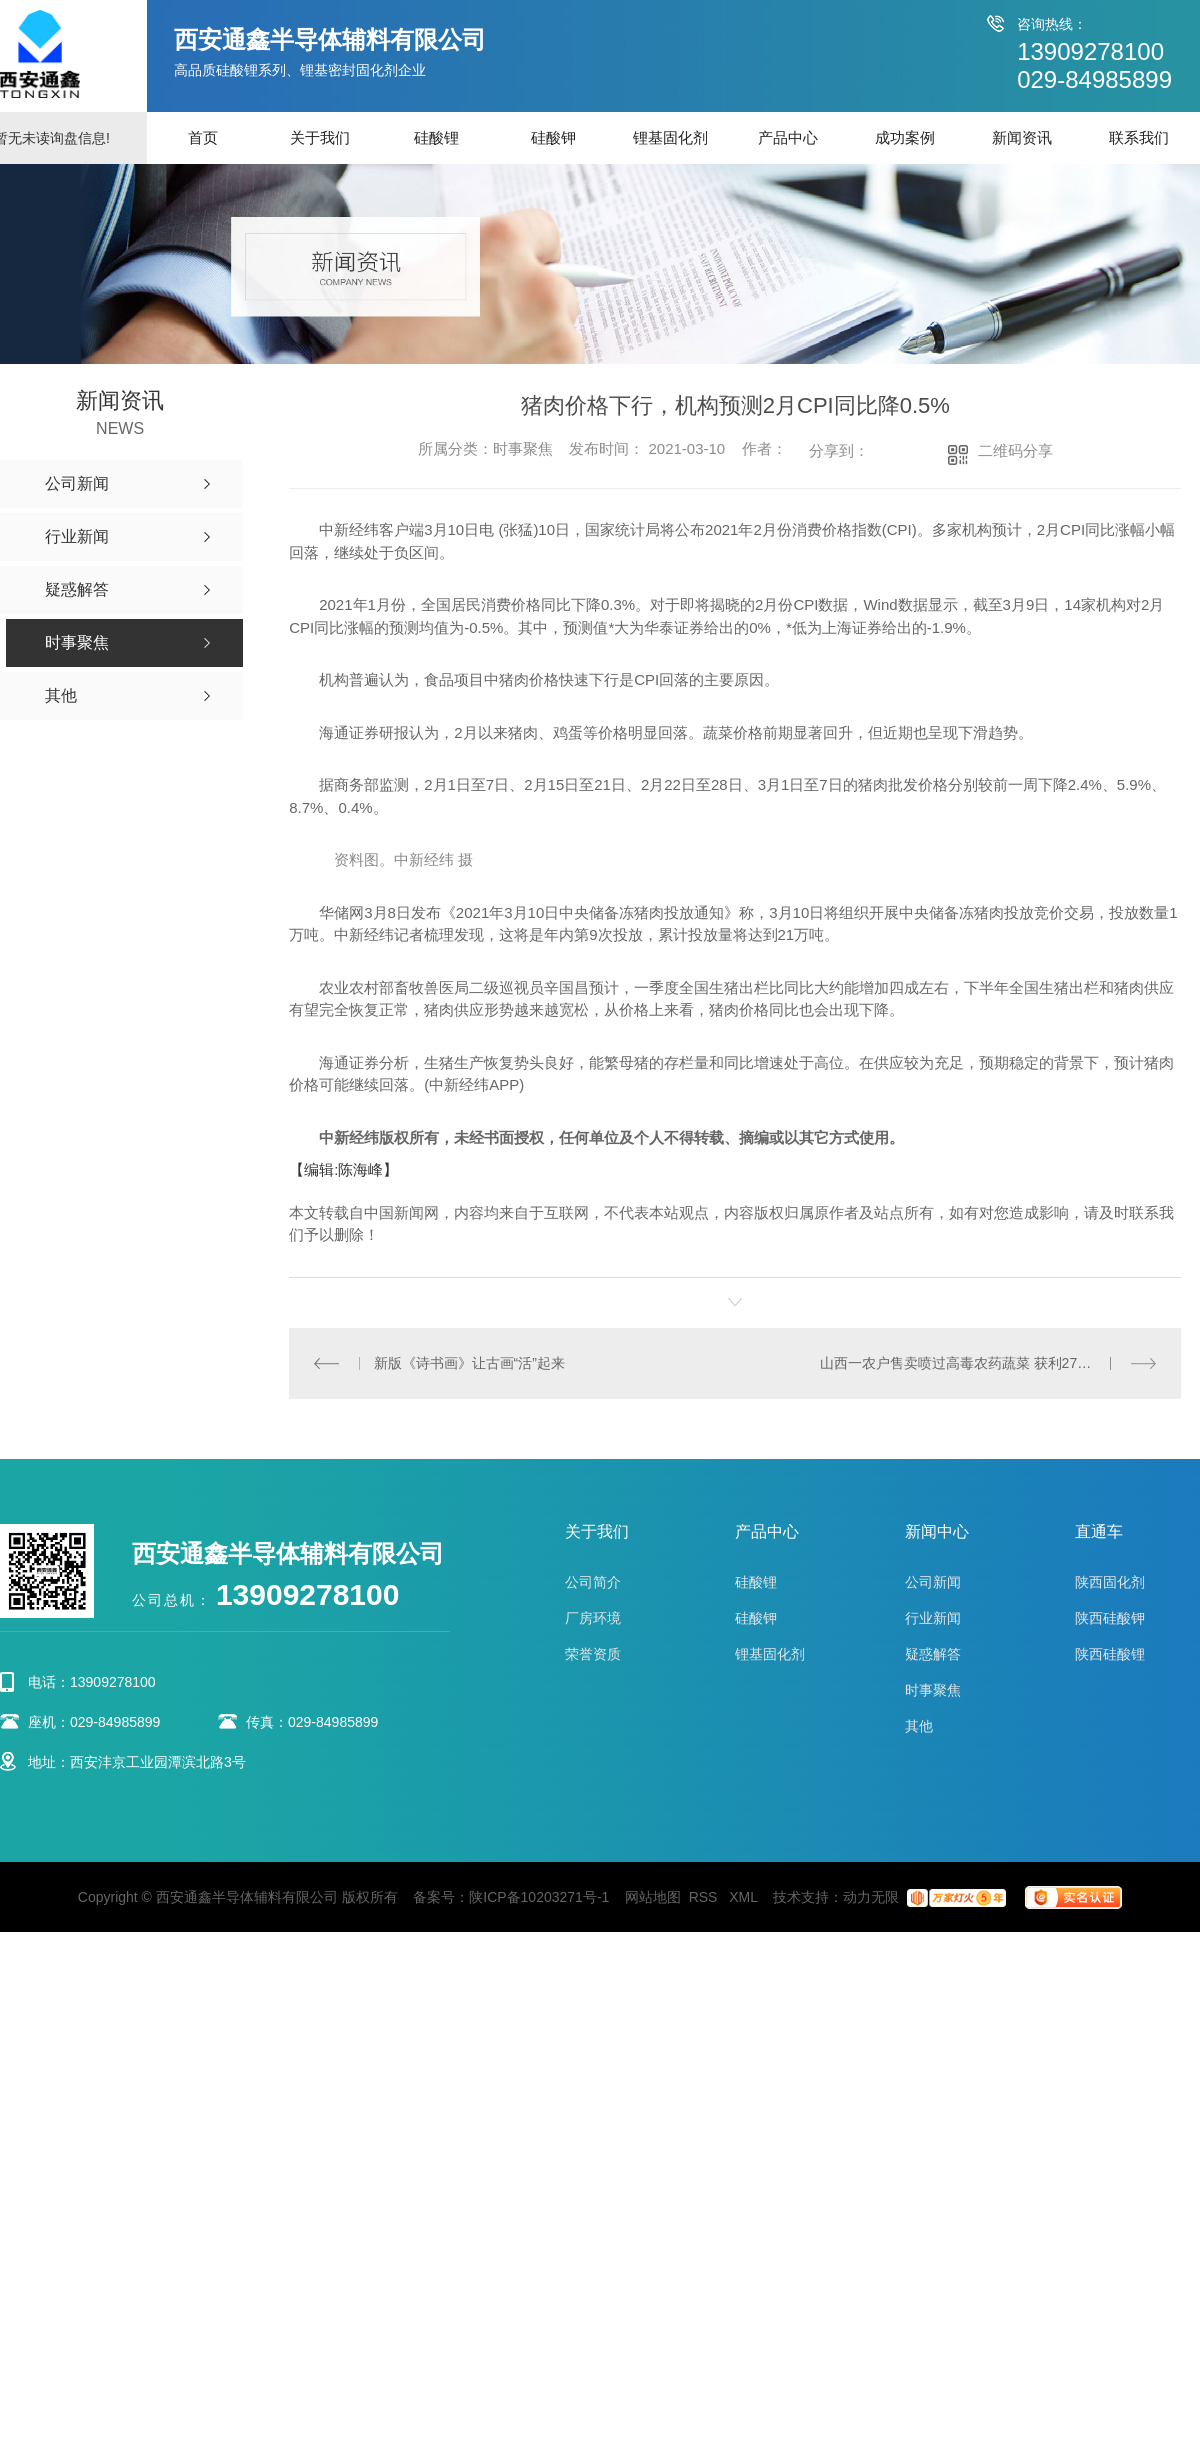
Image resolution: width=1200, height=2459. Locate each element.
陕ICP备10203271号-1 (539, 1896)
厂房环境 (593, 1617)
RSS (705, 1896)
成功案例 (905, 137)
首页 (203, 137)
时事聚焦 (933, 1689)
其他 (919, 1725)
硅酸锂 (436, 137)
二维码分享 (1015, 450)
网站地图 (653, 1896)
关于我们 (320, 137)
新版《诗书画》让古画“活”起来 (468, 1362)
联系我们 (1139, 137)
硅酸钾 (553, 137)
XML (745, 1896)
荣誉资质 (593, 1653)
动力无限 (871, 1896)
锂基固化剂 (670, 137)
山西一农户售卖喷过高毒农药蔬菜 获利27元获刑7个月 (987, 1362)
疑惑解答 (933, 1653)
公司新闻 (933, 1581)
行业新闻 (933, 1617)
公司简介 (593, 1581)
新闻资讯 (1022, 137)
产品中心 (788, 137)
